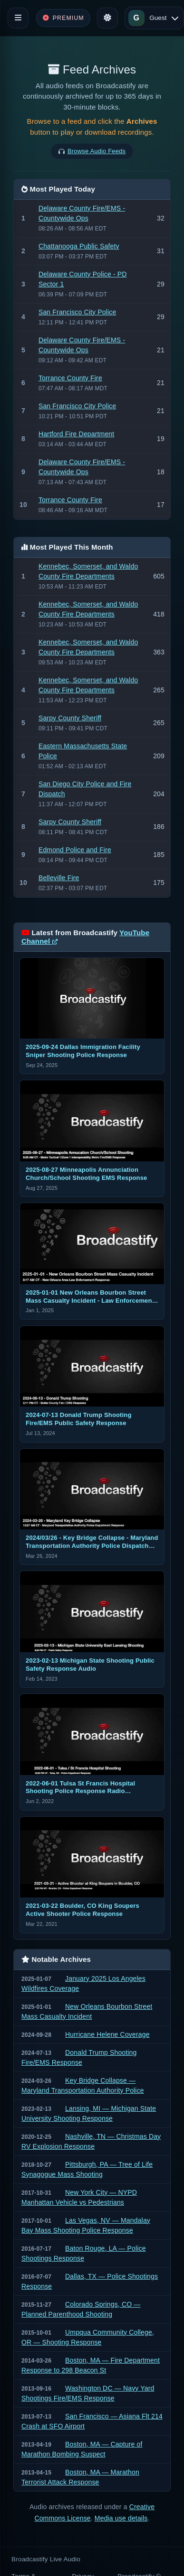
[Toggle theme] (107, 18)
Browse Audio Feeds (97, 151)
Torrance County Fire (70, 378)
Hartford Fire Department (76, 434)
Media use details (121, 2518)
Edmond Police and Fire (75, 850)
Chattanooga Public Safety (79, 246)
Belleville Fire (59, 878)
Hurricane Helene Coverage (107, 2034)
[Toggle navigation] (18, 18)
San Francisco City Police (77, 312)
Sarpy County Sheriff (70, 718)
